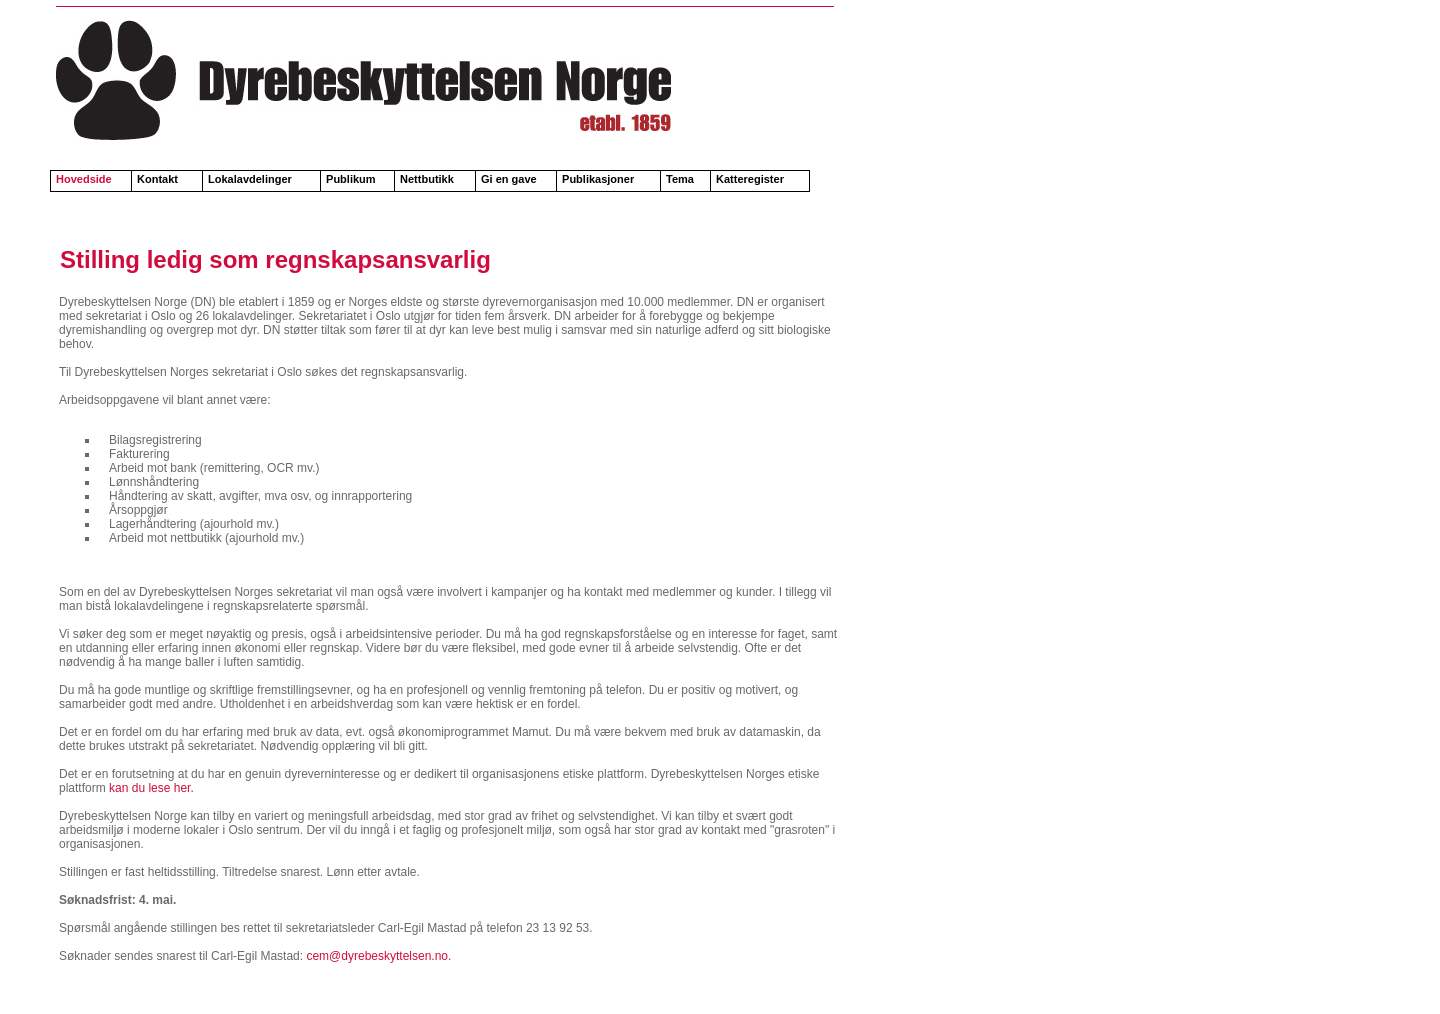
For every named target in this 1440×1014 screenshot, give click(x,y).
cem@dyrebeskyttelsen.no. (378, 956)
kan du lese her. (150, 788)
